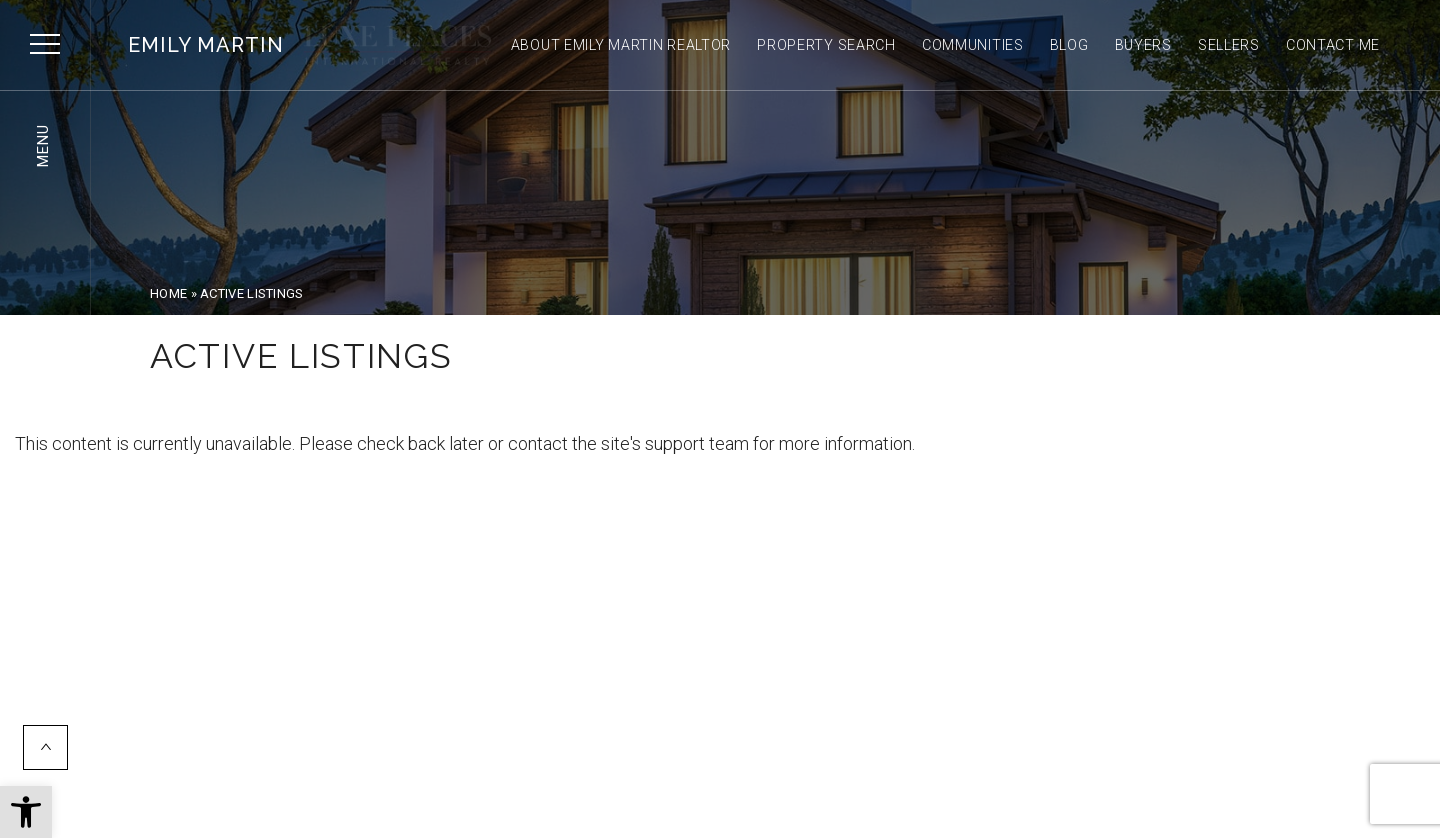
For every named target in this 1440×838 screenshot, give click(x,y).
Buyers (1143, 45)
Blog (1069, 45)
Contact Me (1333, 45)
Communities (973, 45)
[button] (26, 812)
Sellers (1229, 45)
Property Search (826, 45)
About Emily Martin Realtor (621, 45)
